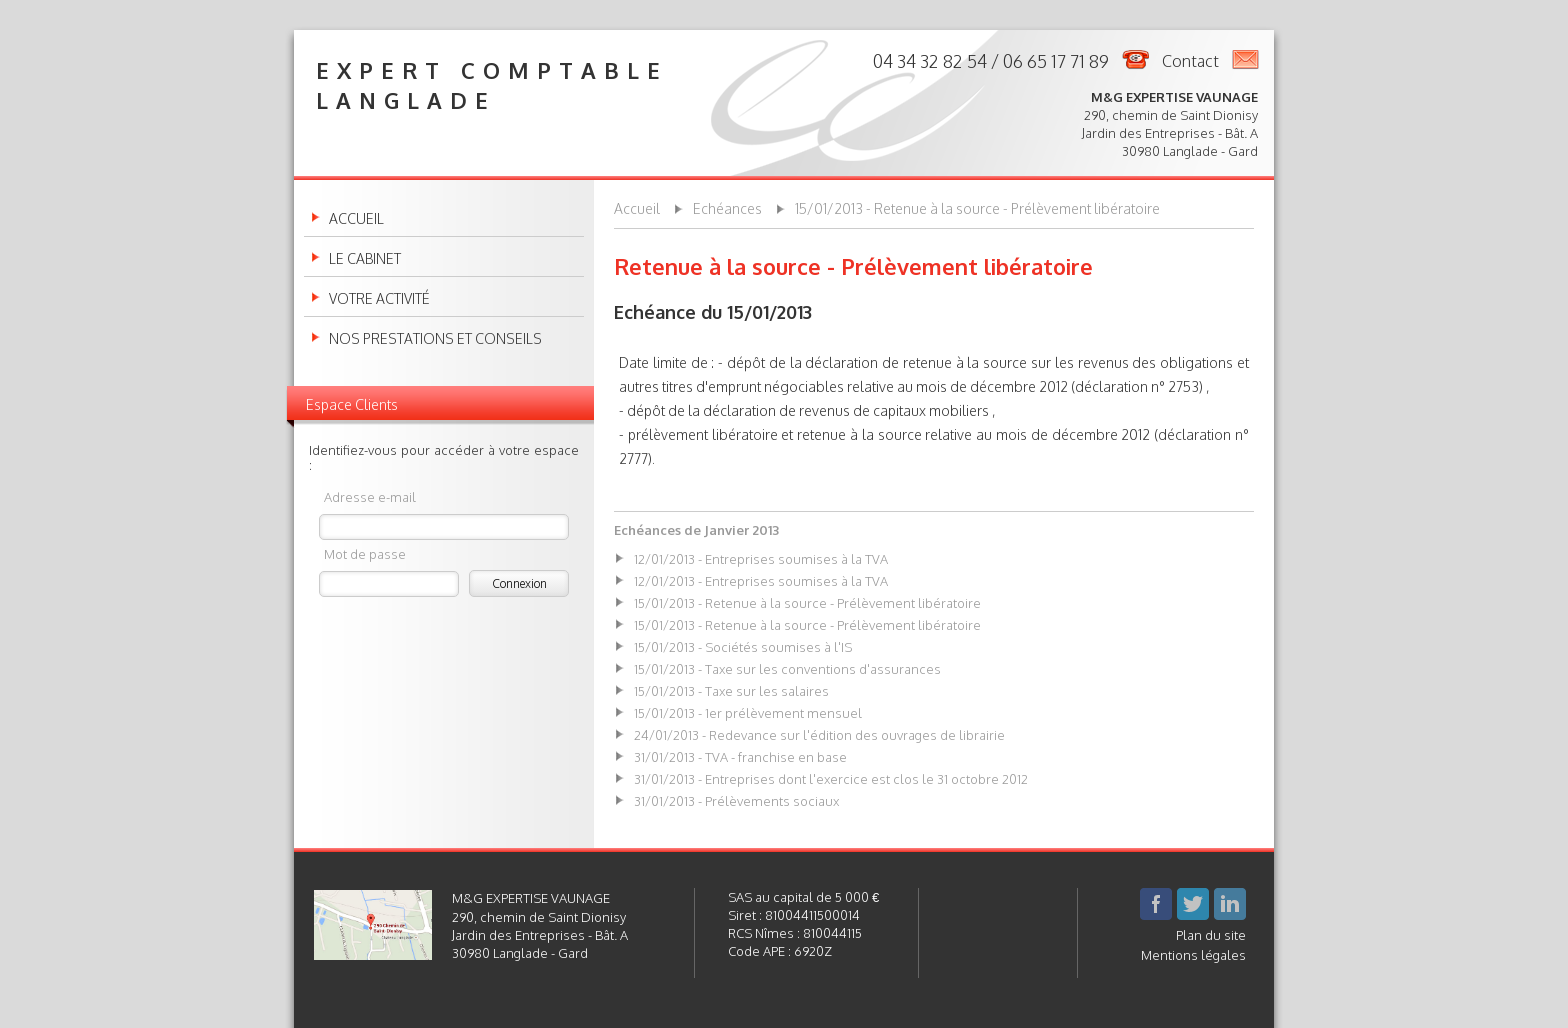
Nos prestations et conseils (435, 339)
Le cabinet (365, 259)
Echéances (727, 208)
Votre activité (379, 299)
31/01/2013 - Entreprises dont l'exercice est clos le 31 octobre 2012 (831, 779)
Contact (1190, 61)
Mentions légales (1193, 955)
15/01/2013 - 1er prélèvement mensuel (748, 713)
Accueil (356, 219)
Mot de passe (365, 553)
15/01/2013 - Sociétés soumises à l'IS (743, 647)
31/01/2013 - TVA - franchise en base (740, 757)
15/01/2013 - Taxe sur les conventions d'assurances (787, 669)
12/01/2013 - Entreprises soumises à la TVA (761, 559)
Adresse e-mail (370, 496)
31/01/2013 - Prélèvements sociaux (736, 801)
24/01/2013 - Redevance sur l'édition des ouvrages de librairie (819, 735)
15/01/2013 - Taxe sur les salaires (731, 691)
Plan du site (1211, 935)
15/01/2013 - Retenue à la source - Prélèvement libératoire (977, 208)
